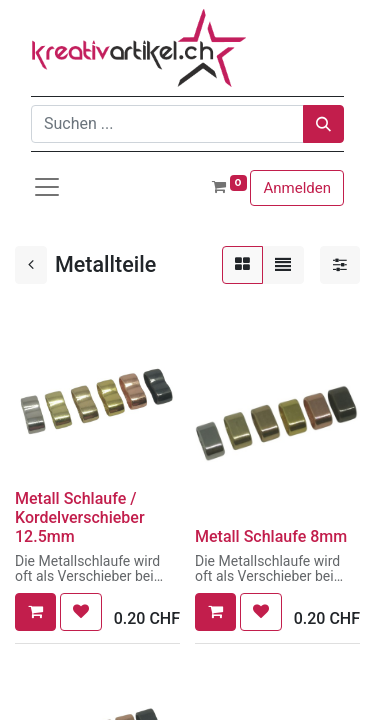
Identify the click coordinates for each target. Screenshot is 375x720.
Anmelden (297, 188)
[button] (35, 612)
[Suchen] (323, 124)
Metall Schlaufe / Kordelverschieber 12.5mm (80, 517)
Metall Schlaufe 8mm (271, 536)
